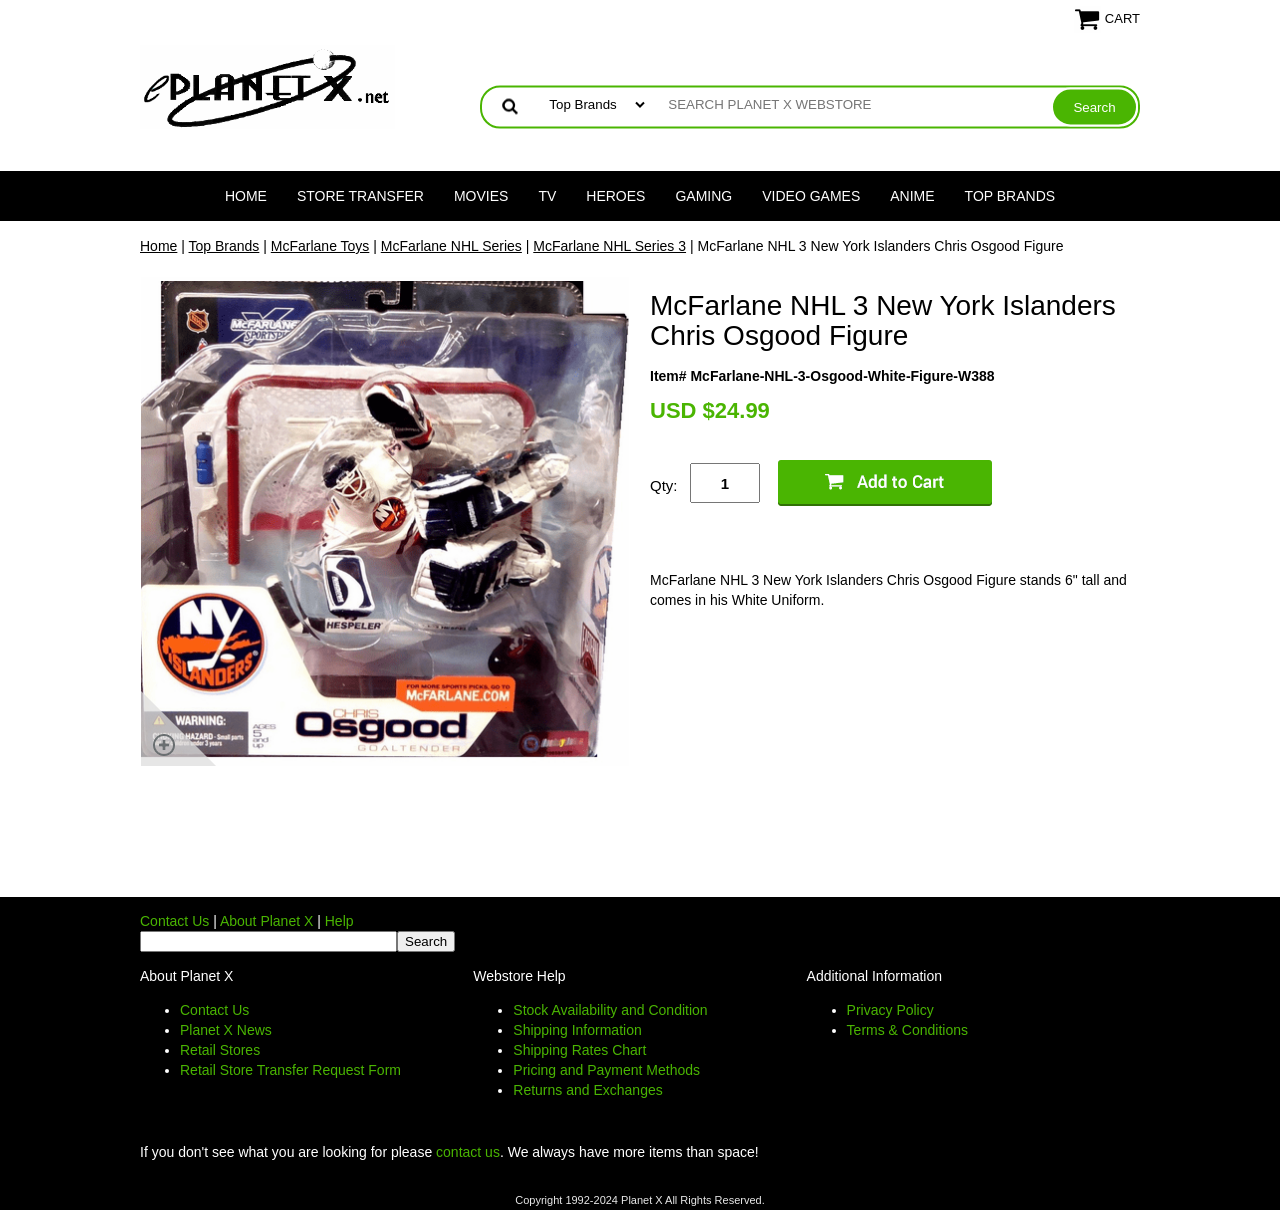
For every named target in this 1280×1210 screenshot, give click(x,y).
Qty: (664, 485)
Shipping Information (577, 1030)
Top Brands (1010, 196)
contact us (468, 1152)
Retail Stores (220, 1050)
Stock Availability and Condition (610, 1010)
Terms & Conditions (907, 1030)
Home (246, 196)
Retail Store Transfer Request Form (290, 1070)
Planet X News (226, 1030)
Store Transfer (360, 196)
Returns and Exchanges (587, 1090)
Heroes (615, 196)
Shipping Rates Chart (579, 1050)
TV (547, 196)
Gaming (703, 196)
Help (339, 921)
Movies (481, 196)
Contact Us (174, 921)
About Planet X (266, 921)
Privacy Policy (890, 1010)
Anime (912, 196)
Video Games (811, 196)
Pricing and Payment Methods (606, 1070)
